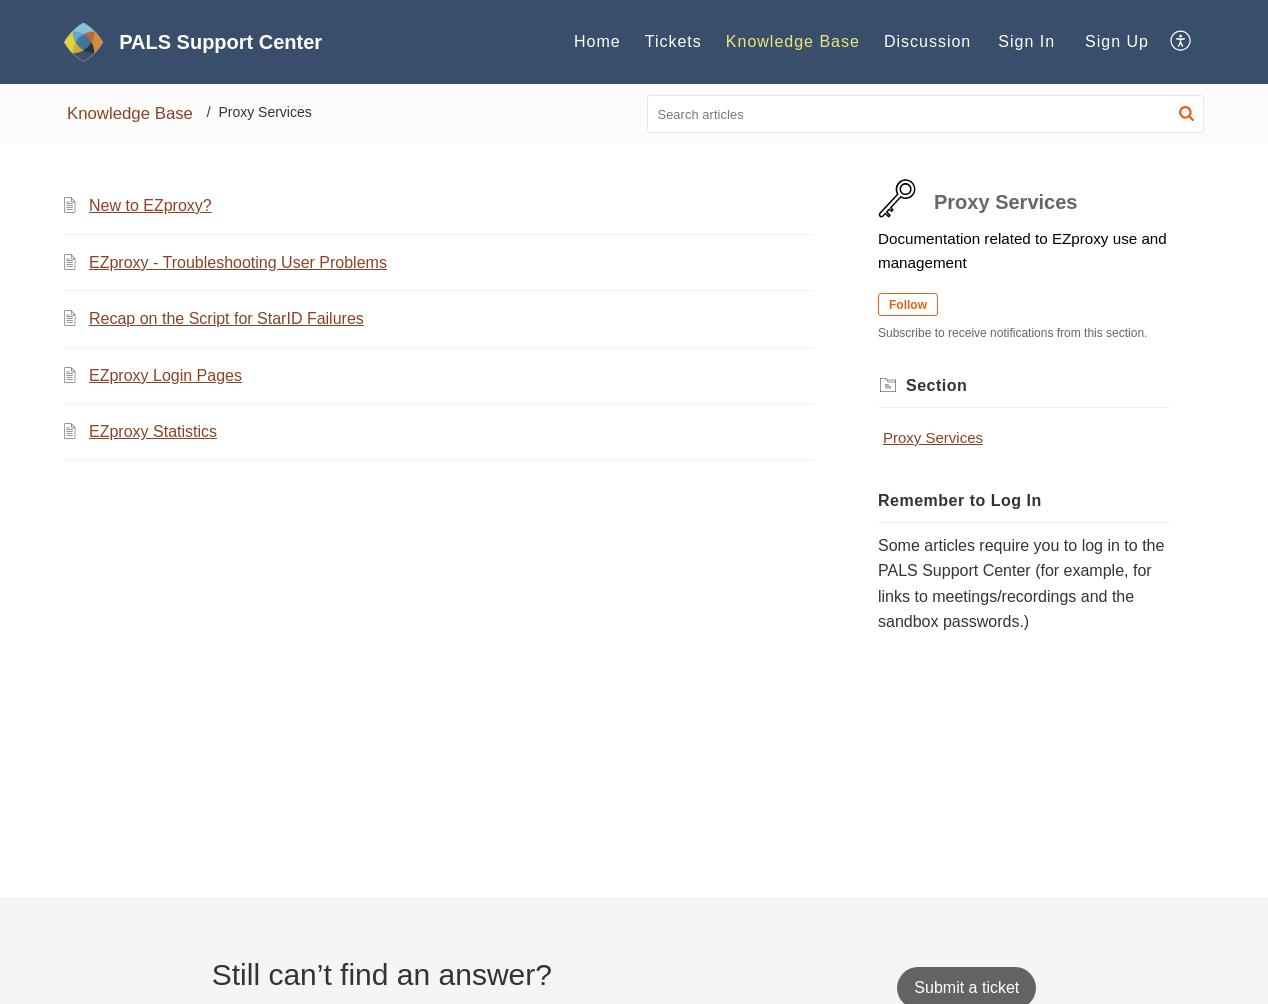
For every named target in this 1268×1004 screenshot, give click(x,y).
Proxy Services (933, 437)
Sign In (1026, 41)
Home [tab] (597, 41)
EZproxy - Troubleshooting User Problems (238, 262)
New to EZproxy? (150, 205)
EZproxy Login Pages (165, 375)
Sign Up (1117, 41)
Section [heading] (936, 385)
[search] (926, 114)
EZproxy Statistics (153, 431)
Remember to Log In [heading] (960, 500)
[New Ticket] (966, 987)
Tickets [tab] (673, 41)
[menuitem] (1026, 42)
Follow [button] (908, 305)
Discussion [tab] (927, 41)
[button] (1181, 42)
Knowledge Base (130, 113)
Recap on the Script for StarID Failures (226, 318)
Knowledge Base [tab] (793, 41)
